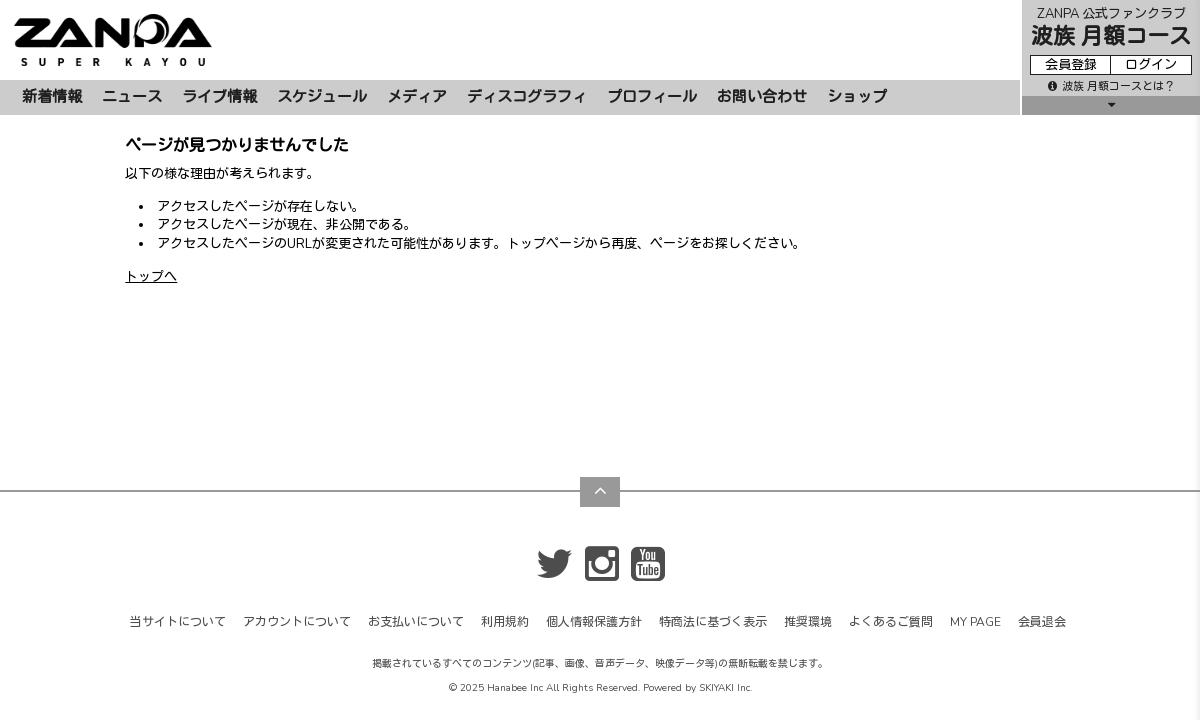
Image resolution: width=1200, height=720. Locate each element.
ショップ (857, 97)
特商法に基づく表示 (713, 527)
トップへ (151, 277)
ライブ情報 (219, 97)
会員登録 (1071, 65)
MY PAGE (975, 527)
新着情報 (52, 97)
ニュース (132, 97)
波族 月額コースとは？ (1111, 86)
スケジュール (322, 97)
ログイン (1151, 65)
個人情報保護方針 (594, 527)
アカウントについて (297, 527)
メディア (417, 97)
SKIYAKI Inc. (725, 593)
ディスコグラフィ (527, 97)
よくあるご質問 (891, 527)
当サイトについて (178, 527)
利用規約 (505, 527)
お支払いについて (416, 527)
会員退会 (1042, 527)
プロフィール (652, 97)
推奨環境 (808, 527)
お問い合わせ (762, 97)
